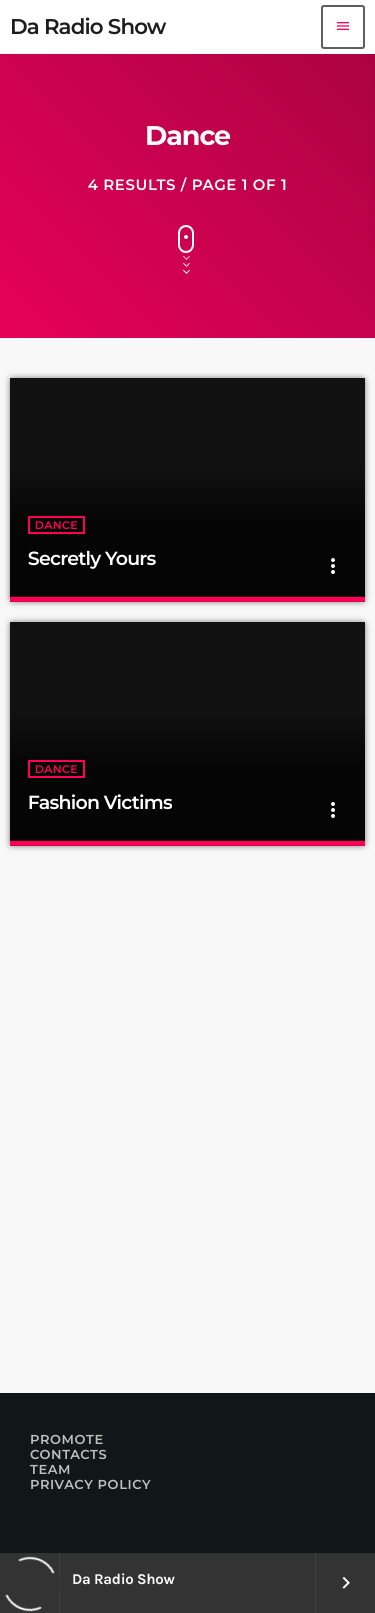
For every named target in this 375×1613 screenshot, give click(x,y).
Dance (56, 525)
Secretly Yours (92, 558)
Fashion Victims (100, 802)
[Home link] (88, 27)
